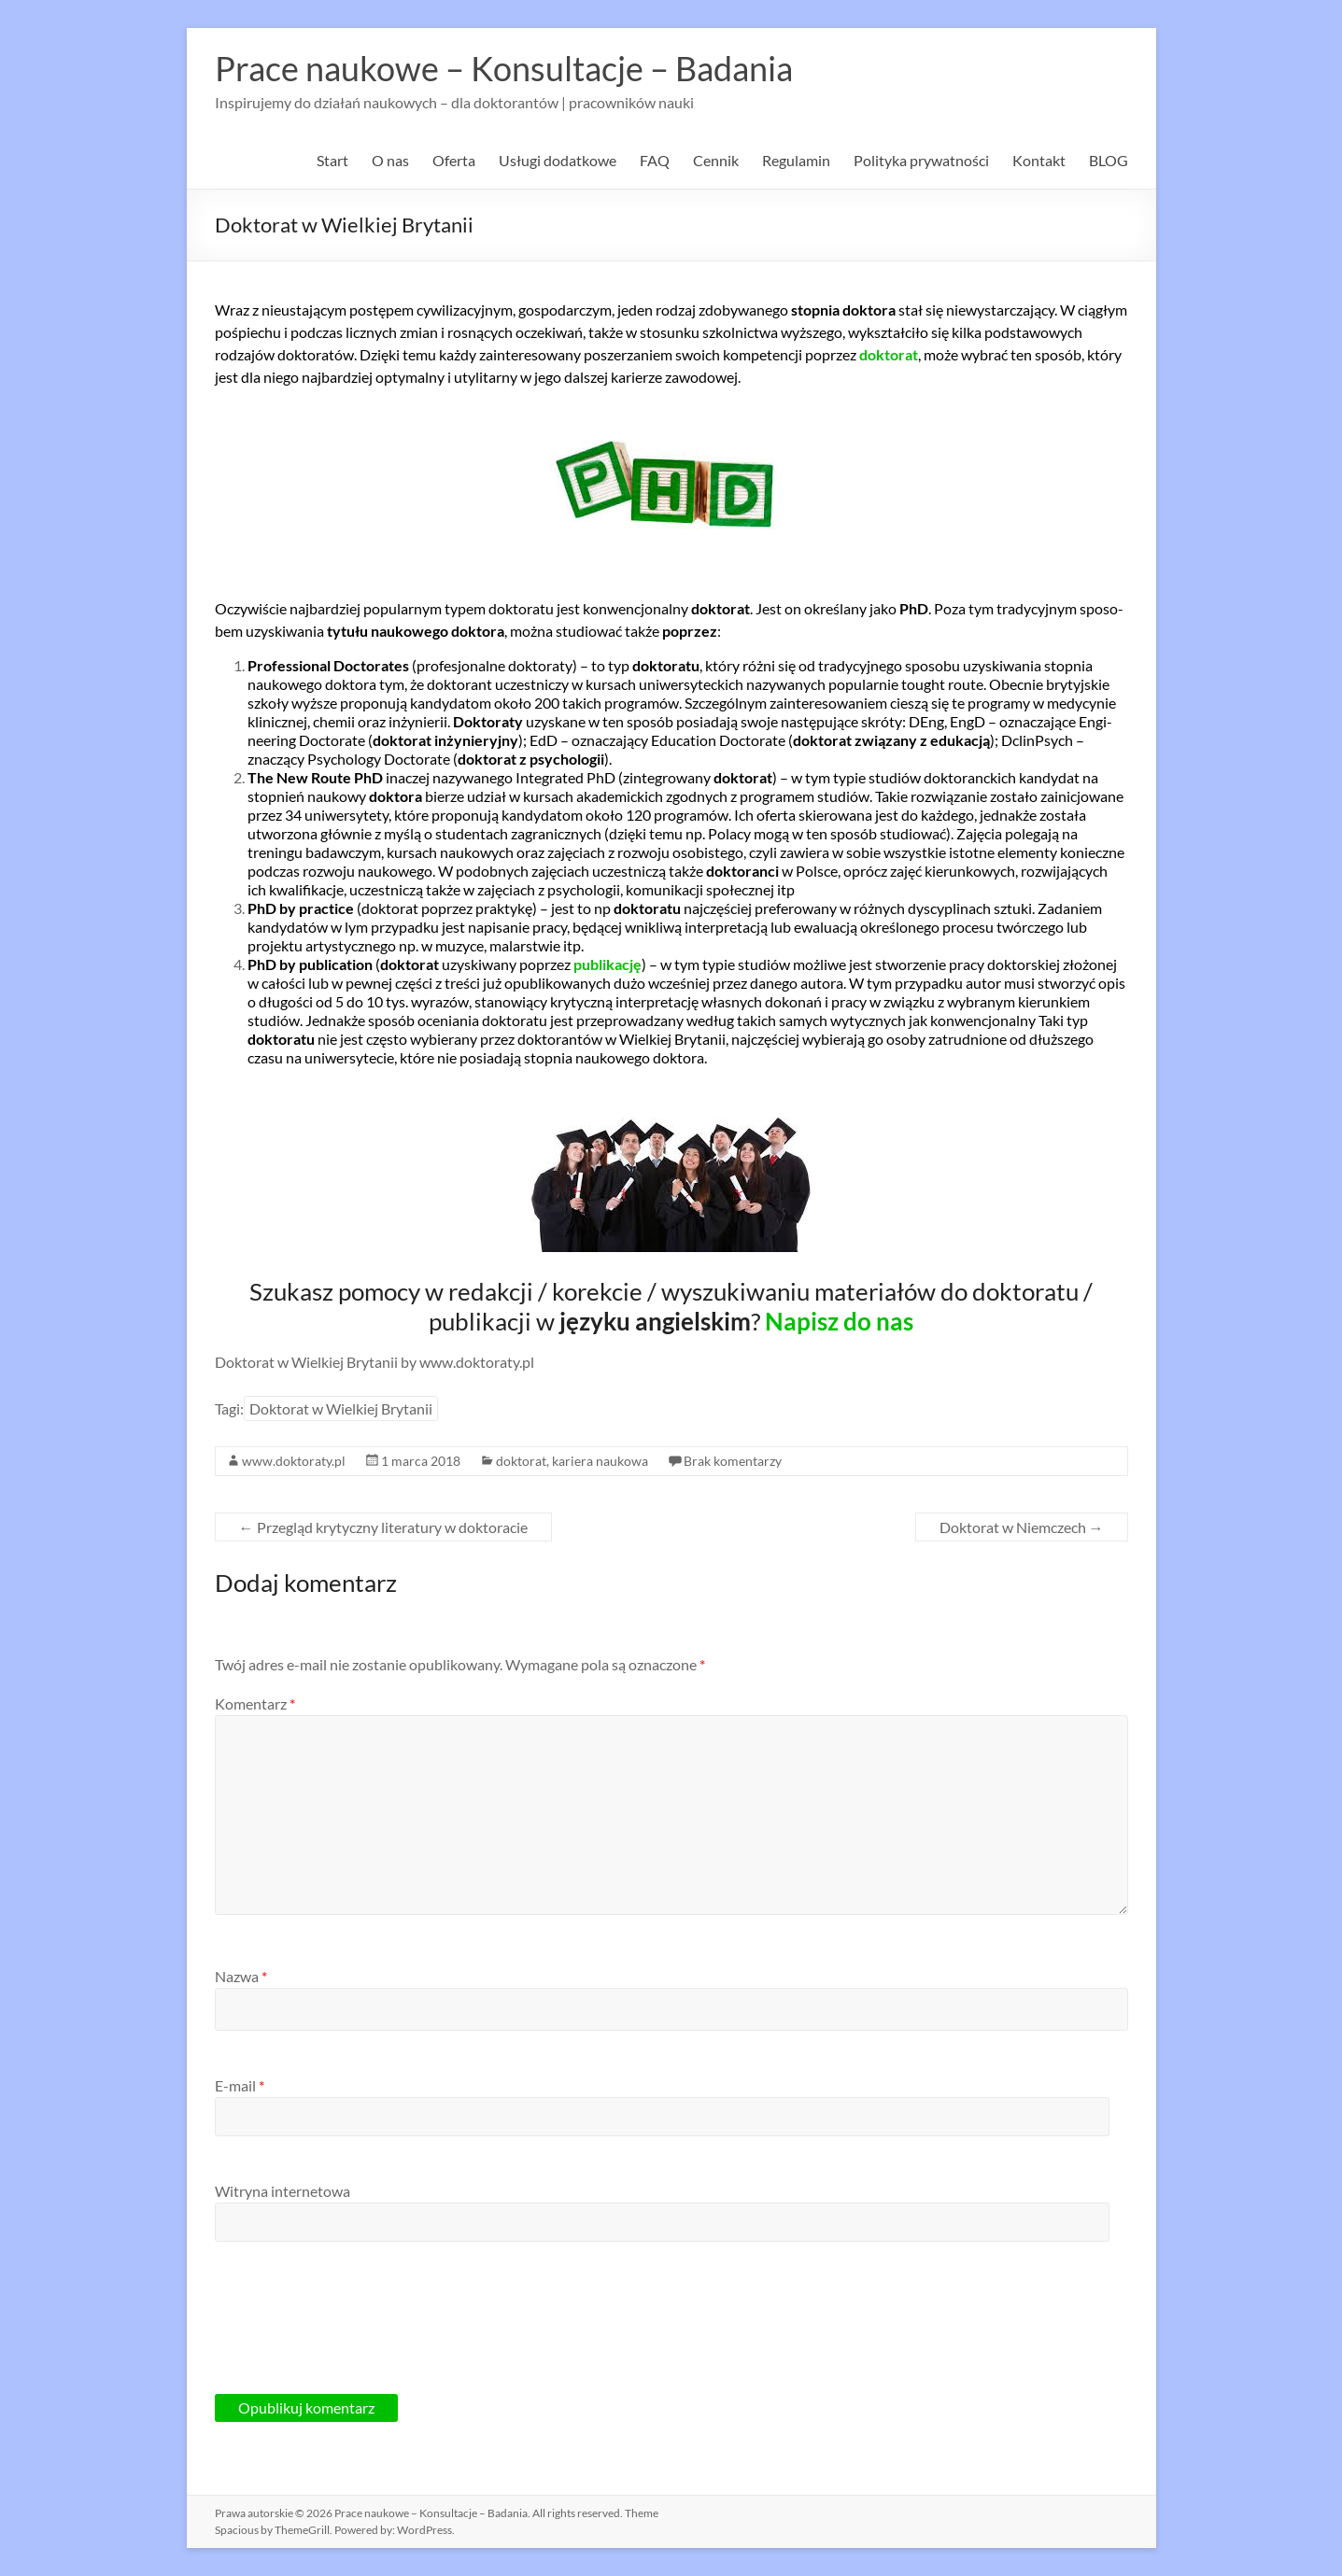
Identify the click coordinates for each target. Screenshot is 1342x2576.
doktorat (521, 1461)
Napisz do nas (839, 1321)
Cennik (716, 160)
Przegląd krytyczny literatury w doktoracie (383, 1527)
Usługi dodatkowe (557, 160)
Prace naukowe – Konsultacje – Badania (504, 68)
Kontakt (1039, 160)
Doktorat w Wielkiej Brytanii (340, 1408)
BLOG (1108, 160)
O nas (390, 160)
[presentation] (357, 2331)
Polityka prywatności (921, 160)
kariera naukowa (600, 1461)
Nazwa (241, 1976)
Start (332, 160)
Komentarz (255, 1703)
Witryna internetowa (282, 2191)
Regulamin (796, 160)
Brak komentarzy (733, 1461)
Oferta (453, 160)
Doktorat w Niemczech (1021, 1527)
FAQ (655, 160)
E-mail (239, 2085)
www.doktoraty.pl (294, 1461)
